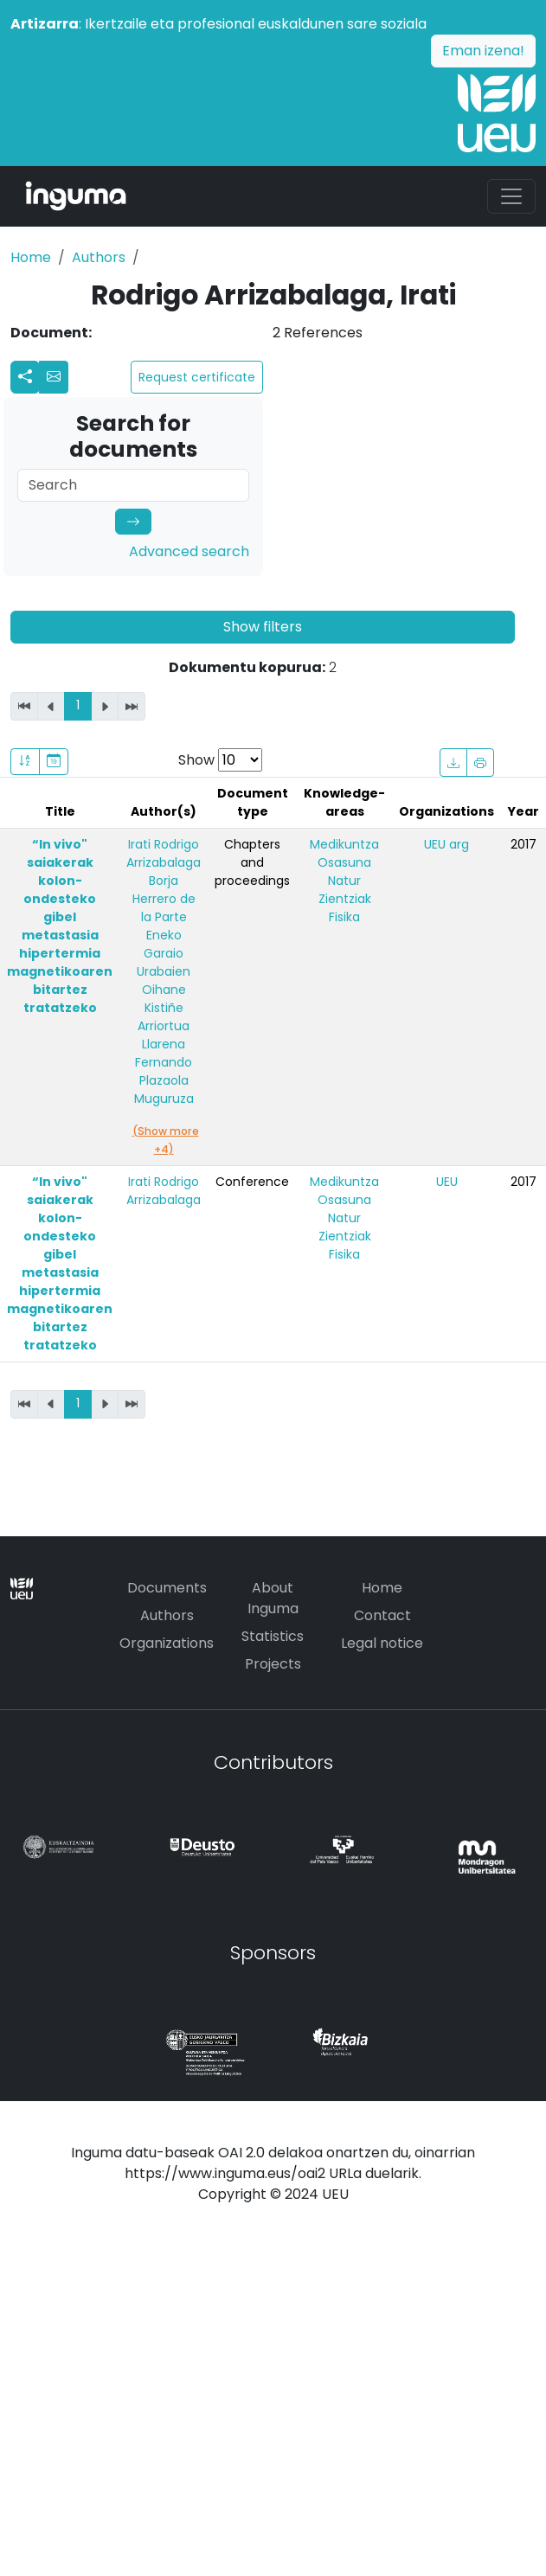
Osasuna (344, 862)
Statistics (272, 1636)
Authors (98, 257)
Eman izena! (483, 51)
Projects (273, 1664)
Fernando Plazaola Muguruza (164, 1080)
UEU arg (446, 844)
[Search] (133, 485)
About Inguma (273, 1598)
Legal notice (382, 1643)
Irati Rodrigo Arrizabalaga (163, 853)
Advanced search (189, 551)
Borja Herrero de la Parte (164, 899)
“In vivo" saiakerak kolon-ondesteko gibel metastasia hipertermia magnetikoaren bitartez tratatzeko (59, 926)
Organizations (166, 1643)
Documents (167, 1588)
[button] (53, 377)
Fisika (344, 917)
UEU (447, 1181)
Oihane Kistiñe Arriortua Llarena (163, 1017)
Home (30, 257)
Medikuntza (344, 844)
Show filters (262, 627)
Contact (382, 1615)
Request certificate (196, 377)
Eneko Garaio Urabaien (163, 953)
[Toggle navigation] (511, 196)
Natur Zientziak (344, 889)
